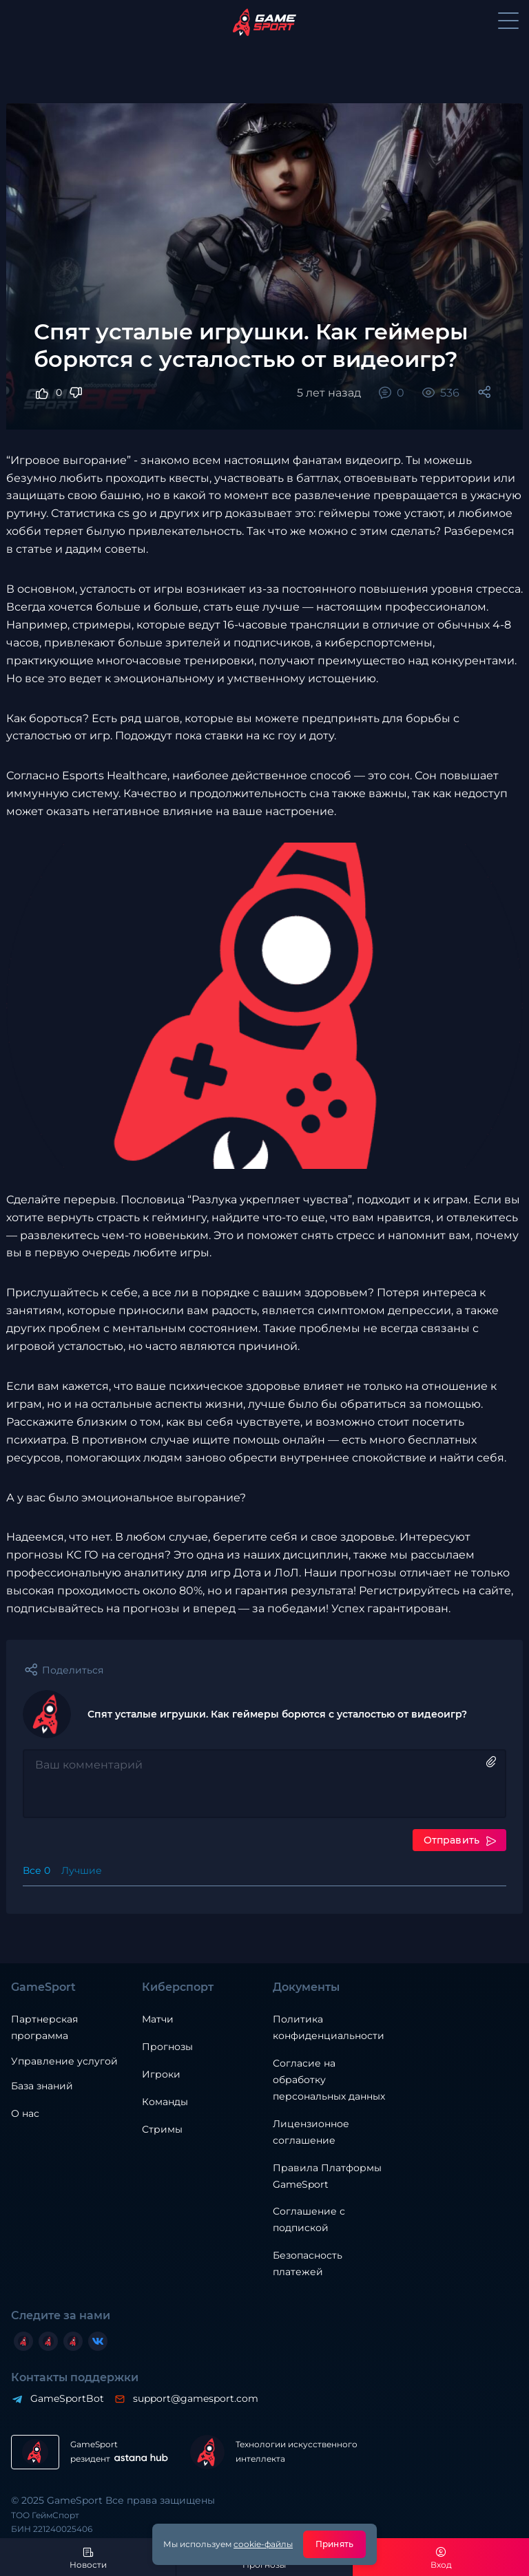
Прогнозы (167, 2046)
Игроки (161, 2074)
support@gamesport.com (195, 2398)
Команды (165, 2101)
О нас (25, 2113)
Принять (334, 2544)
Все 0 (36, 1870)
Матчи (158, 2019)
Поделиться (72, 1670)
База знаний (42, 2086)
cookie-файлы (263, 2544)
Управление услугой (64, 2061)
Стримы (162, 2129)
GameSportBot (66, 2398)
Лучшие (81, 1870)
